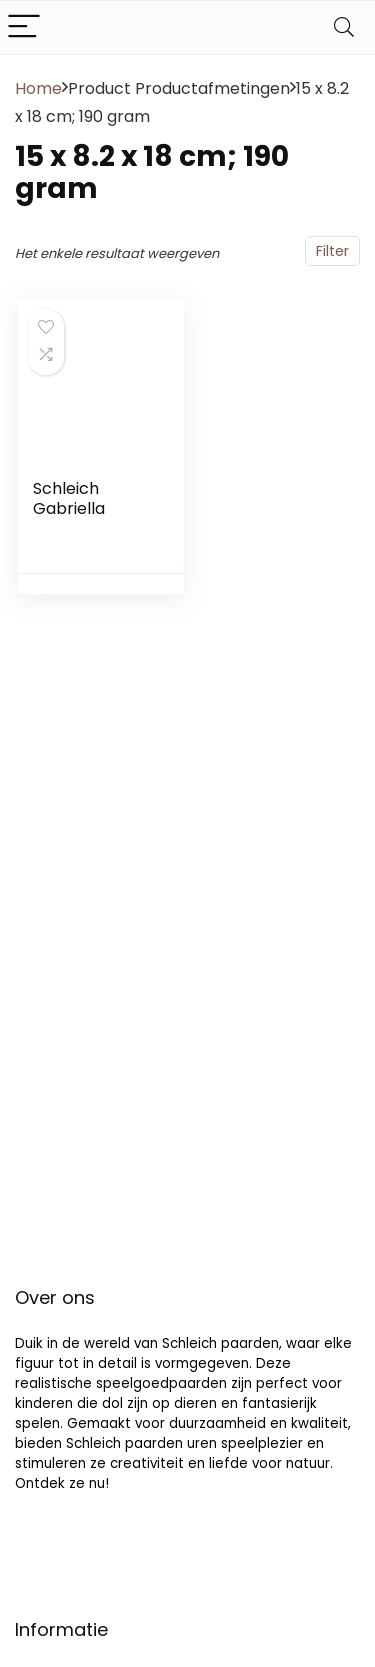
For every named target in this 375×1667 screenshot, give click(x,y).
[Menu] (24, 27)
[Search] (344, 27)
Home (38, 88)
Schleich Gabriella (69, 498)
